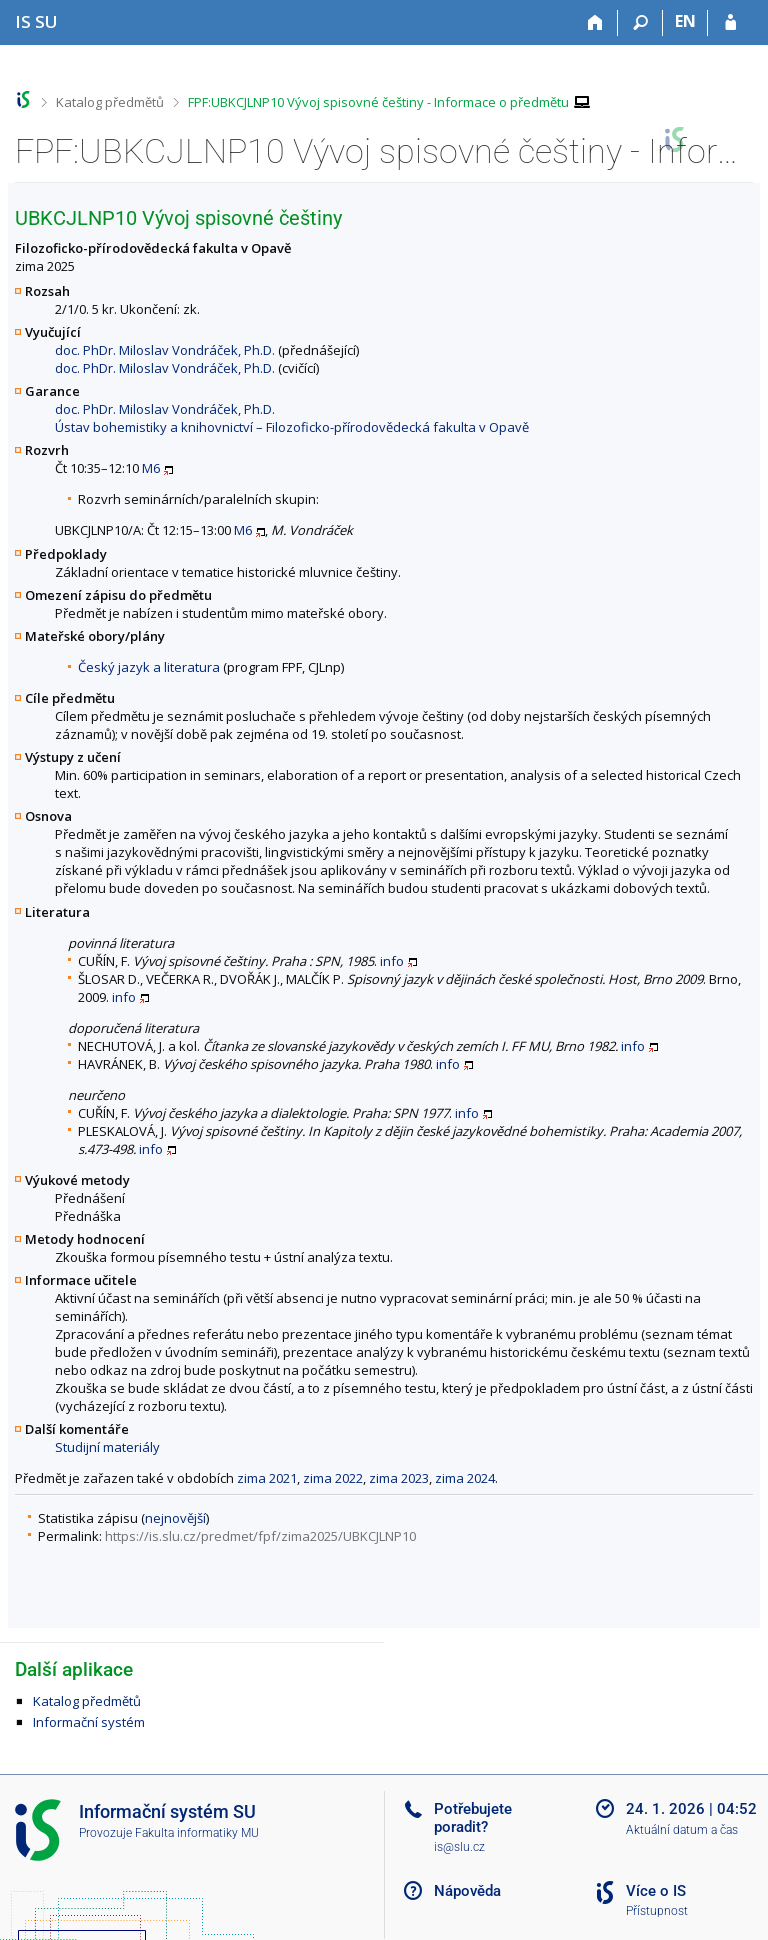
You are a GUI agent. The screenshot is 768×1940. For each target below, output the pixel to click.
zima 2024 (465, 1478)
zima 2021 (267, 1478)
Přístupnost (657, 1911)
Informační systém (89, 1722)
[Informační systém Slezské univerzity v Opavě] (36, 21)
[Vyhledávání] (640, 23)
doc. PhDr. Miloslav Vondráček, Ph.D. (165, 350)
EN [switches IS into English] (685, 21)
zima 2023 (399, 1478)
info (392, 961)
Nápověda (467, 1891)
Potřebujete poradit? (473, 1818)
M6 (151, 468)
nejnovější (175, 1518)
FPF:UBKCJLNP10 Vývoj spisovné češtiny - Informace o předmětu (378, 102)
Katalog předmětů (110, 102)
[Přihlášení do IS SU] (730, 23)
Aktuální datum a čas (682, 1830)
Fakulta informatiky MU (197, 1833)
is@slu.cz (459, 1847)
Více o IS (656, 1891)
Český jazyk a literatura (149, 667)
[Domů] (595, 23)
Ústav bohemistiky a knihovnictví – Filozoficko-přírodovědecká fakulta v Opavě (292, 427)
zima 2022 (333, 1478)
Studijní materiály (107, 1447)
